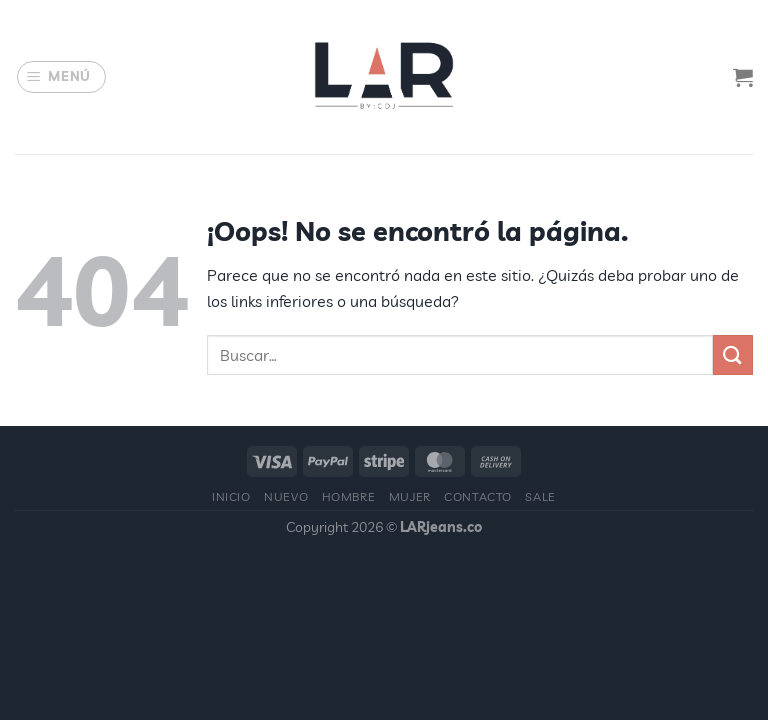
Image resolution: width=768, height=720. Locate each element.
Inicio (231, 496)
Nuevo (286, 496)
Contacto (478, 496)
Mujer (410, 496)
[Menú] (62, 77)
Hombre (349, 496)
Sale (540, 496)
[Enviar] (733, 354)
